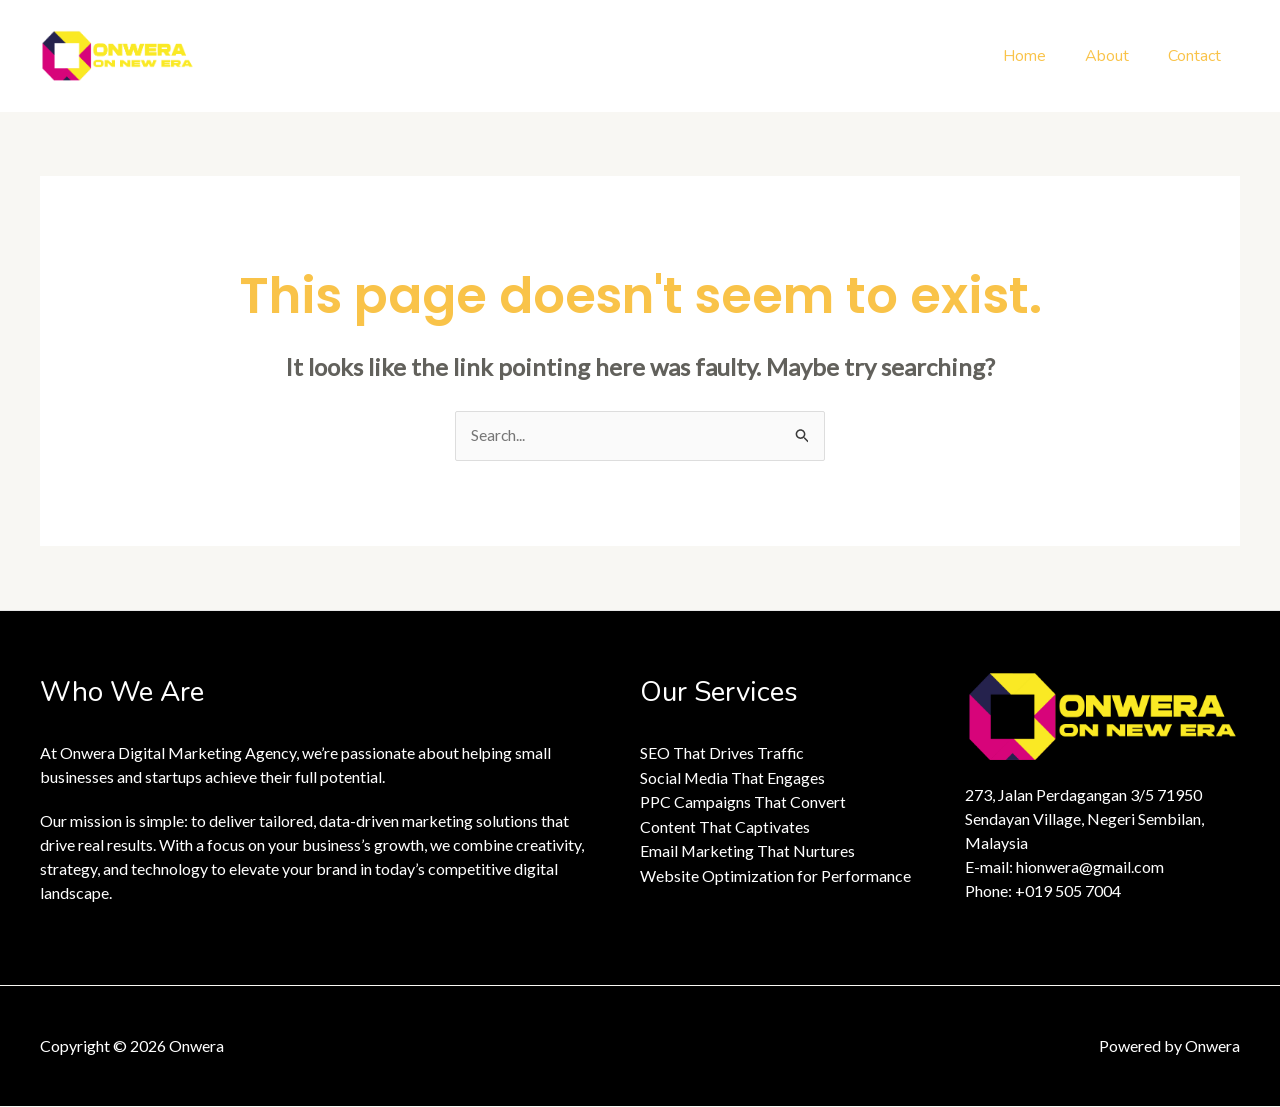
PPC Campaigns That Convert (743, 801)
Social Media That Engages (733, 777)
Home (1041, 56)
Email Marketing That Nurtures (748, 849)
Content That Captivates (725, 825)
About (1117, 56)
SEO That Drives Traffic (722, 753)
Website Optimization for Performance (775, 873)
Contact (1197, 56)
